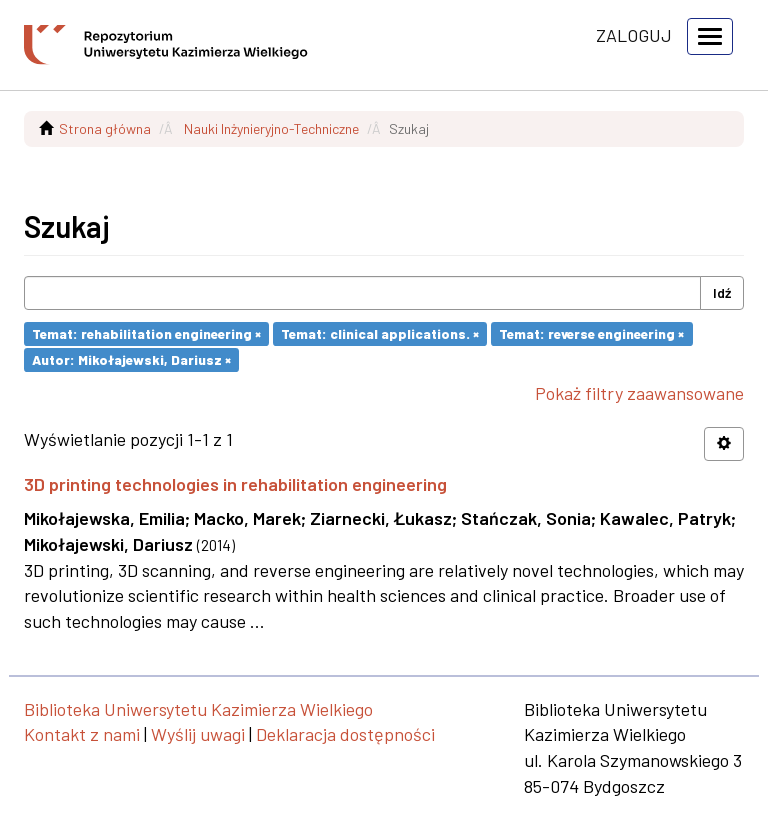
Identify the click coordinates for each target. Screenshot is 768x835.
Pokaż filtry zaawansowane (639, 393)
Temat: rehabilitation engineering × (146, 333)
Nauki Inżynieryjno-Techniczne (271, 128)
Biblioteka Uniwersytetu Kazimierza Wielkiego (198, 709)
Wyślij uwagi (198, 734)
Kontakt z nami (82, 734)
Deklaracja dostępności (345, 734)
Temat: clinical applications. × (380, 333)
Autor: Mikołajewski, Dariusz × (131, 359)
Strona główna (105, 128)
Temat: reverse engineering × (591, 333)
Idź (722, 292)
